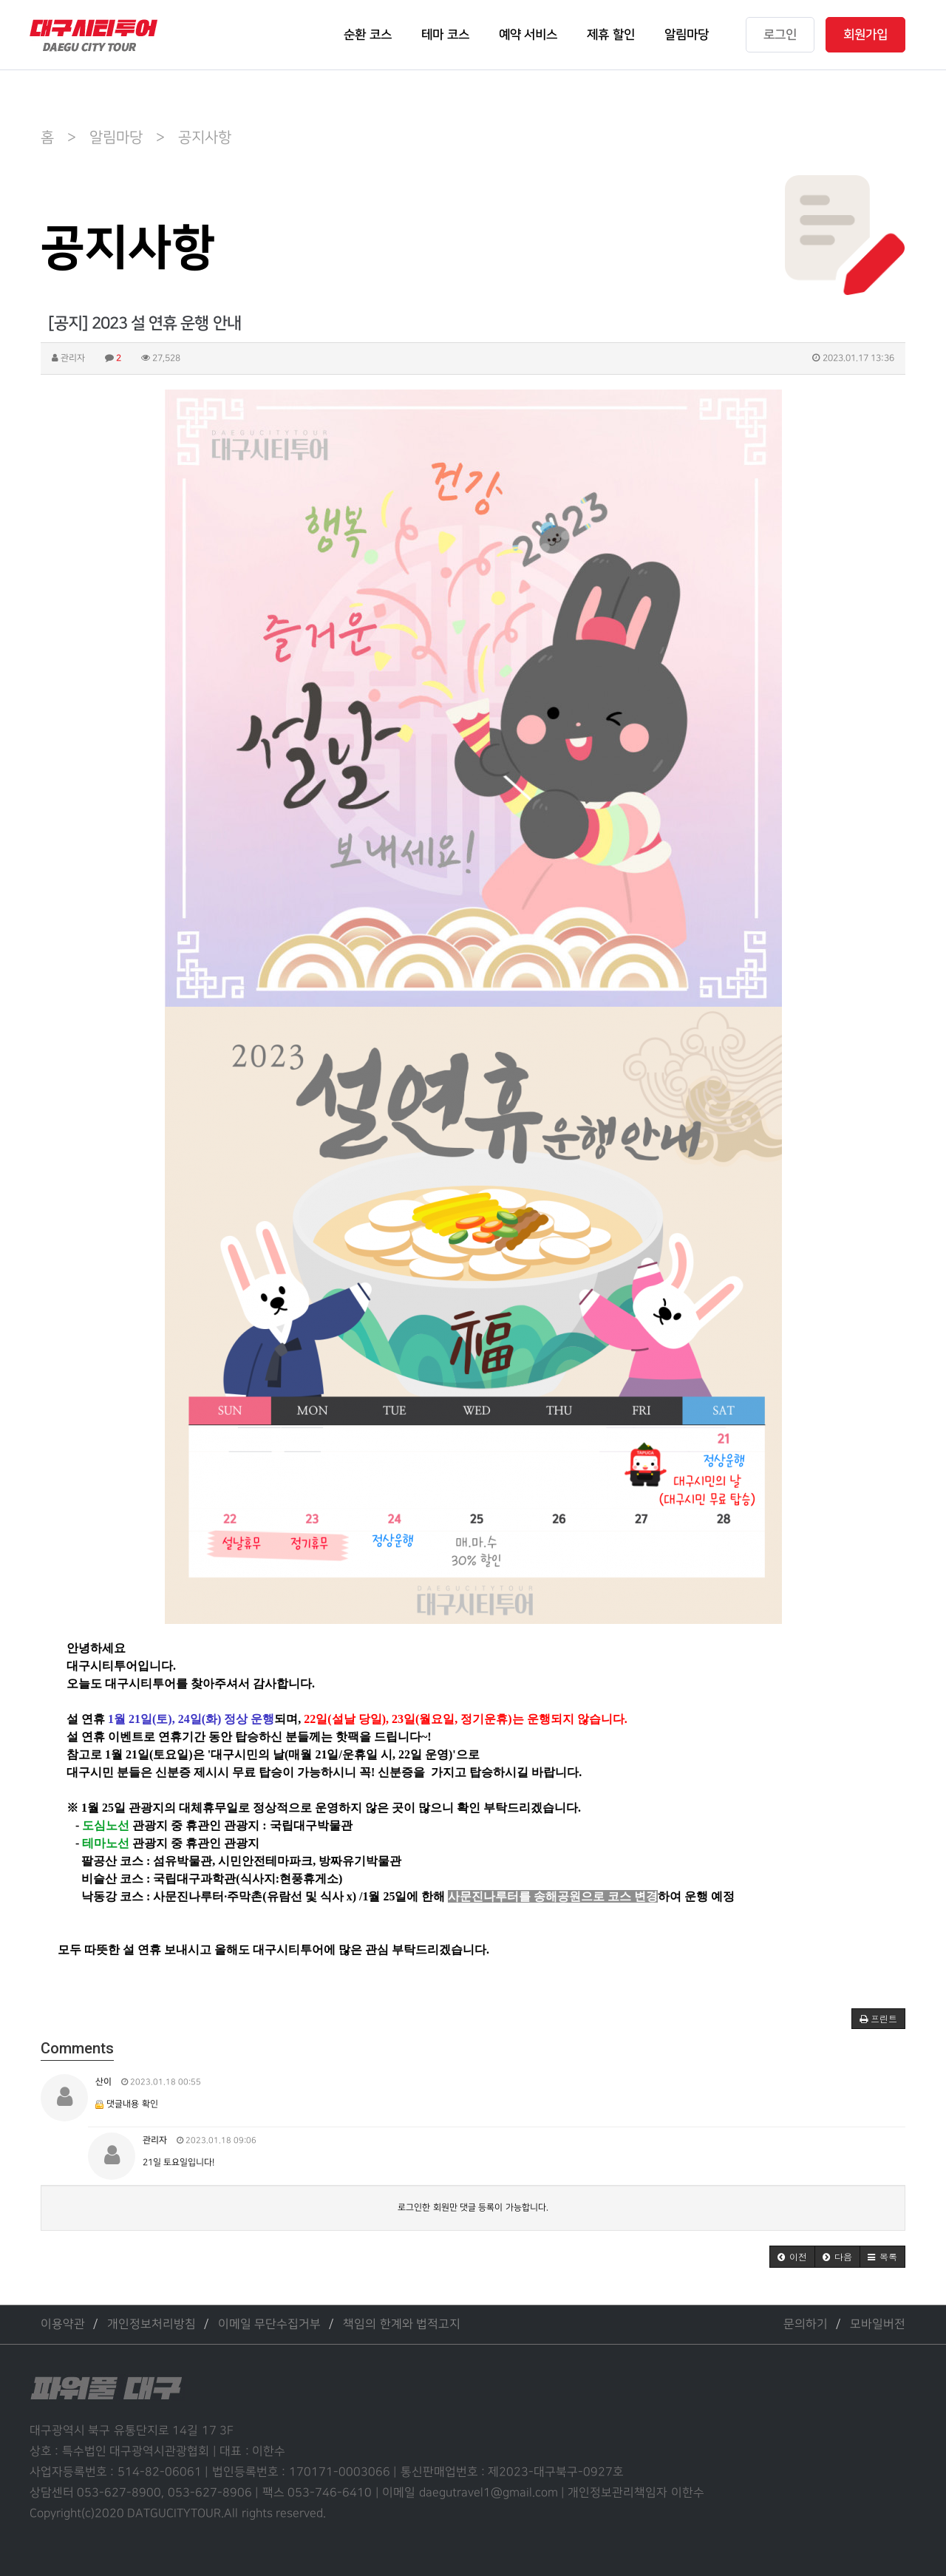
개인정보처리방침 (151, 2324)
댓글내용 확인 (131, 2104)
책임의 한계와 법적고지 (401, 2324)
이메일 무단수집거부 (269, 2324)
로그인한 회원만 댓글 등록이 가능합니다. (473, 2207)
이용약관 (63, 2324)
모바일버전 (877, 2324)
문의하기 (805, 2324)
